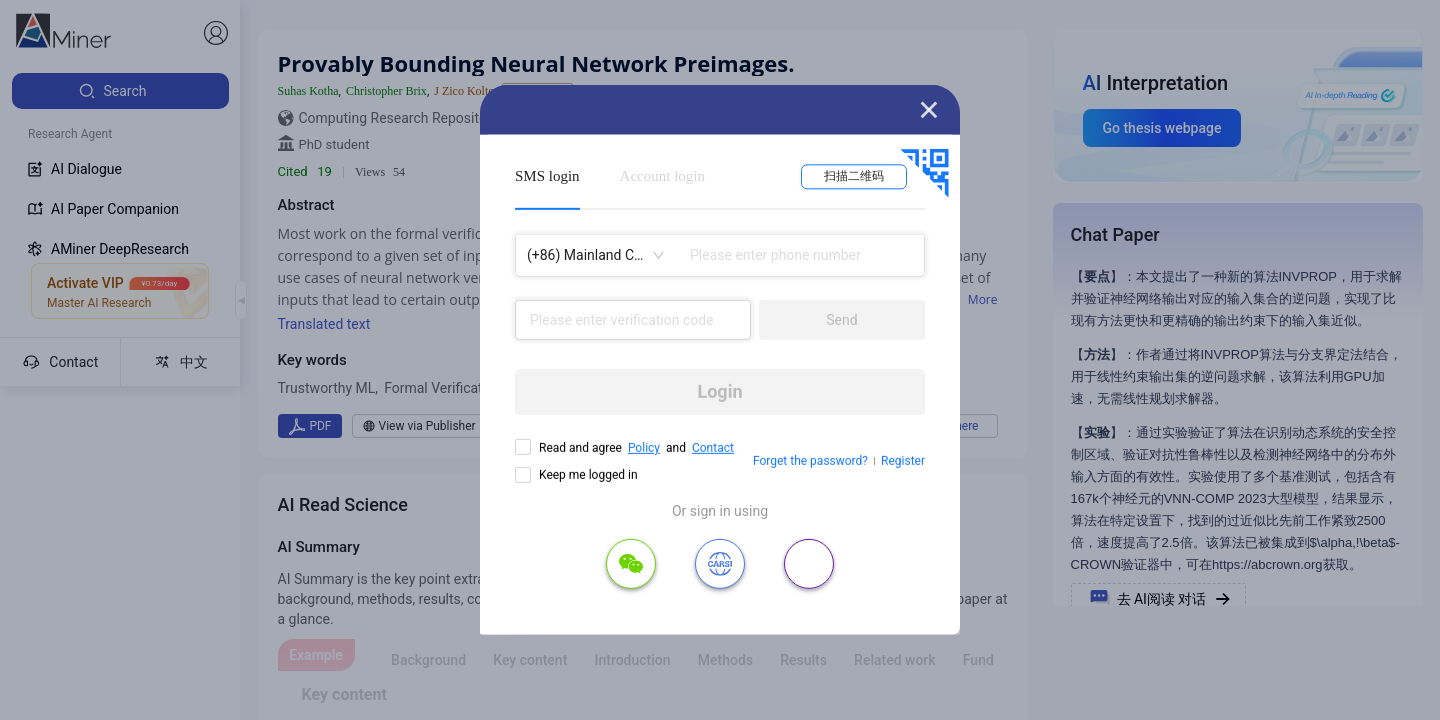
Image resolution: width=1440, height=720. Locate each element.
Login (719, 391)
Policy (644, 448)
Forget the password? (810, 461)
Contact (713, 448)
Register (903, 461)
